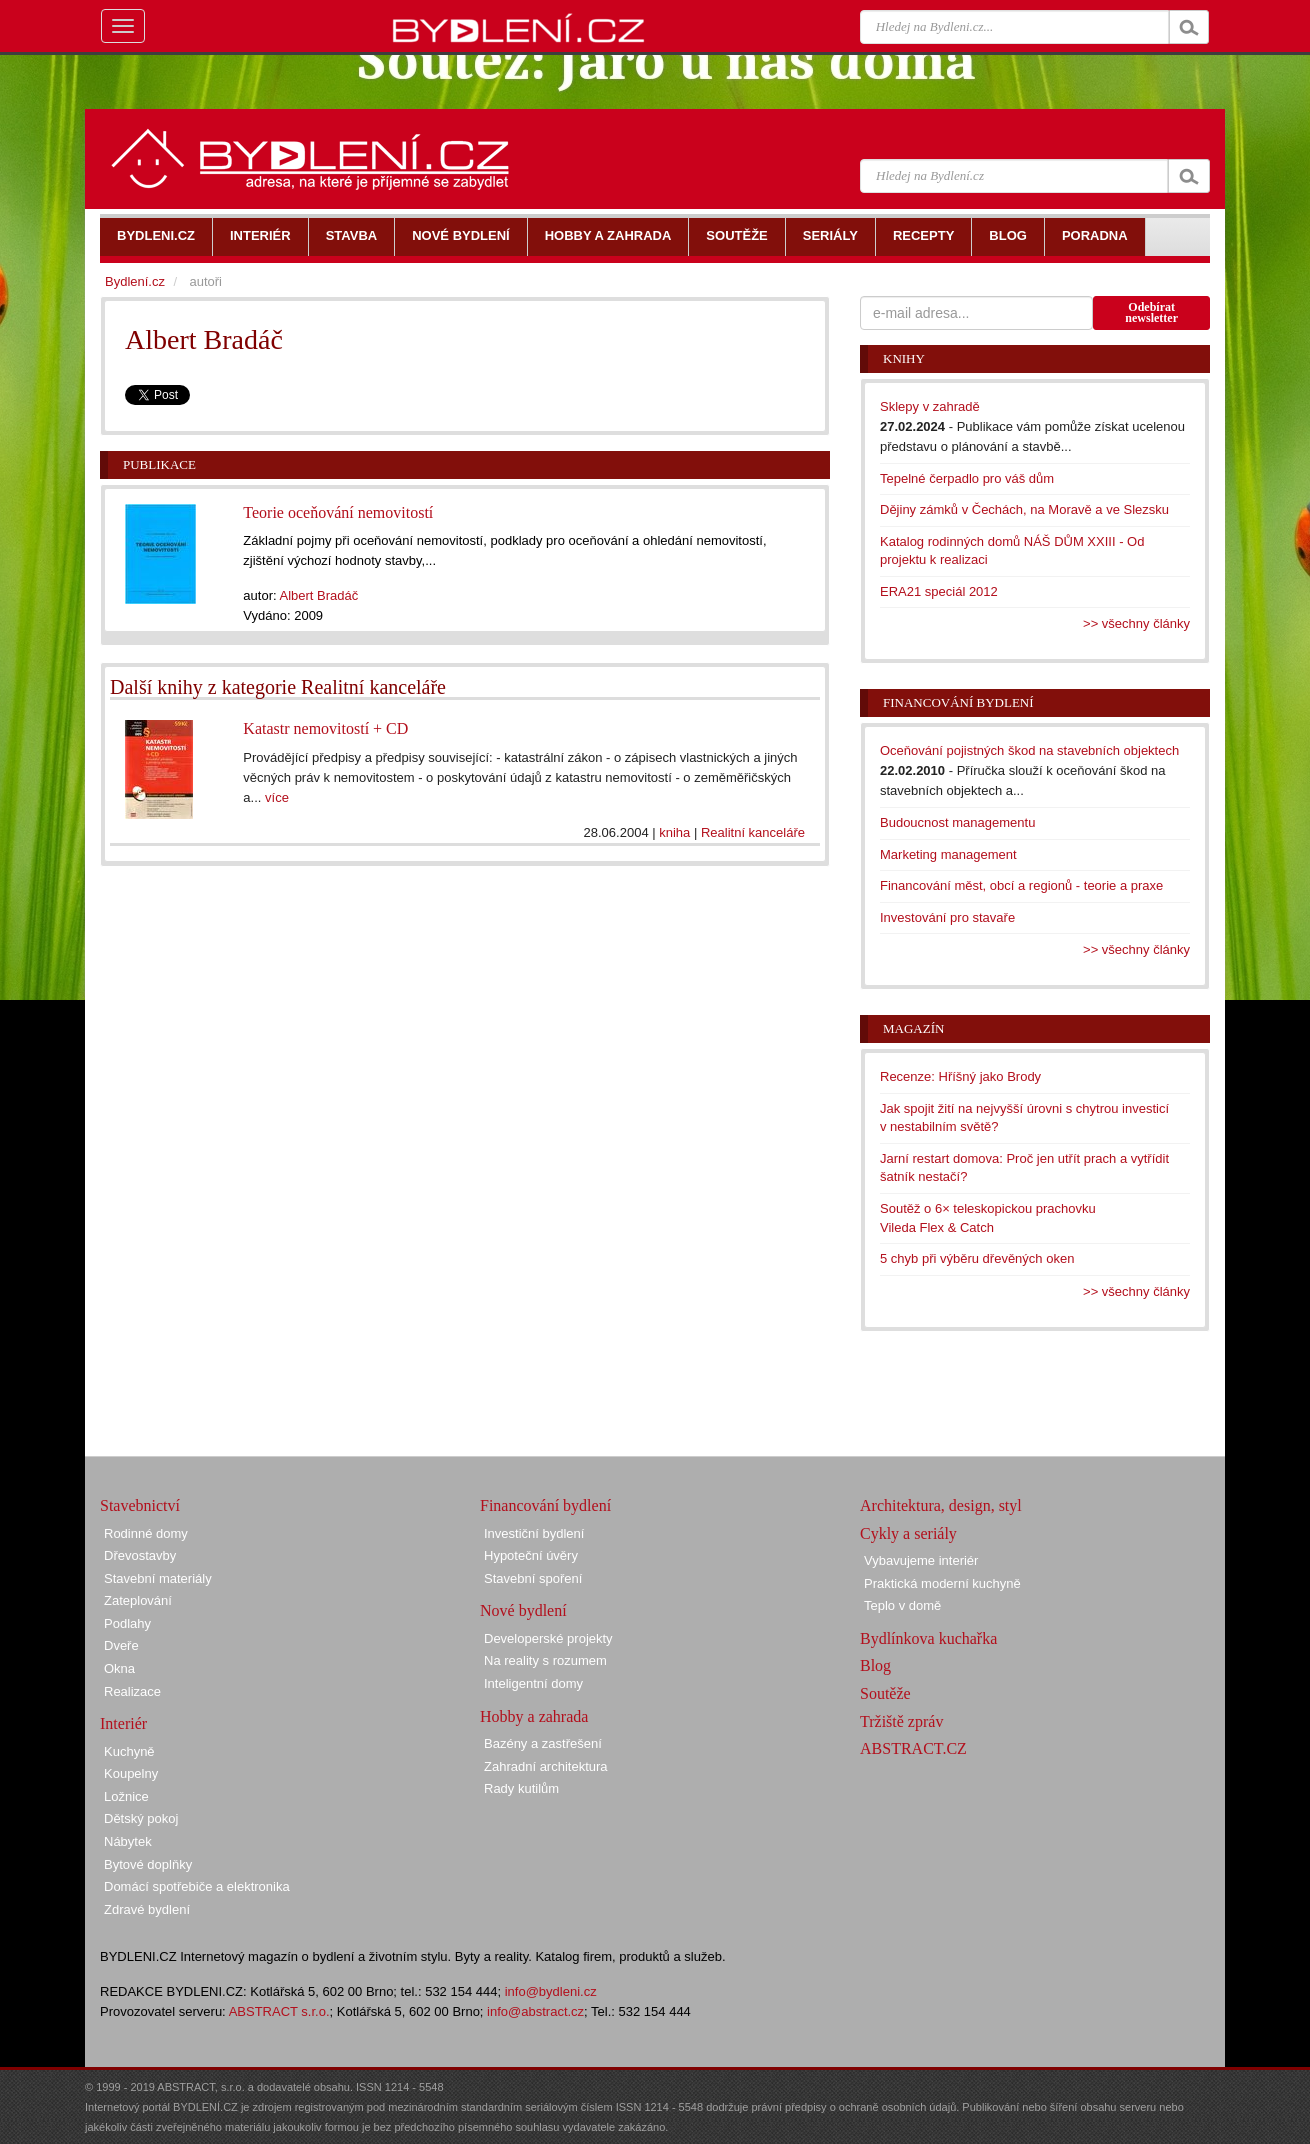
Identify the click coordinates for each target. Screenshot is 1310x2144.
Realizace (132, 1691)
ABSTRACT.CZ (913, 1748)
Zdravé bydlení (147, 1909)
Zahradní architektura (546, 1766)
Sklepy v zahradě (930, 406)
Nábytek (128, 1841)
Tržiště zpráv (901, 1721)
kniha (674, 832)
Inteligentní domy (533, 1683)
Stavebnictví (140, 1505)
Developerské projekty (548, 1638)
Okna (119, 1668)
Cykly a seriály (908, 1533)
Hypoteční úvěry (531, 1555)
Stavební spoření (533, 1578)
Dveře (121, 1645)
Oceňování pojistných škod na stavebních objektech (1029, 750)
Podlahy (127, 1623)
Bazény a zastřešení (543, 1743)
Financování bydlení (958, 702)
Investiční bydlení (534, 1533)
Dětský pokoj (141, 1818)
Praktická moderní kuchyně (942, 1583)
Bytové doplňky (148, 1864)
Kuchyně (129, 1751)
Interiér (123, 1723)
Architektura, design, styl (941, 1505)
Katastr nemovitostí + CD (325, 728)
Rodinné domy (146, 1533)
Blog (875, 1665)
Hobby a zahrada (534, 1716)
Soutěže (885, 1693)
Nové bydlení (523, 1610)
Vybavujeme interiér (921, 1560)
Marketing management (948, 854)
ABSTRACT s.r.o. (279, 2011)
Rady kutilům (521, 1788)
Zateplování (138, 1600)
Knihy (904, 358)
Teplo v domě (902, 1605)
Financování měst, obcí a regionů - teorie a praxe (1021, 885)
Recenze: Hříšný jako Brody (960, 1076)
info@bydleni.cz (551, 1991)
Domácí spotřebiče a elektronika (197, 1886)
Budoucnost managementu (957, 822)
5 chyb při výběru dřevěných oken (977, 1258)
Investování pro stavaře (947, 917)
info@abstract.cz (535, 2011)
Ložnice (126, 1796)
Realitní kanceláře (753, 832)
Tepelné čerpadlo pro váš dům (967, 478)
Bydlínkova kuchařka (928, 1638)
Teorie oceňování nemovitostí (338, 512)
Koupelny (131, 1773)
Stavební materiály (158, 1578)
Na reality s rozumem (545, 1660)
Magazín (913, 1028)
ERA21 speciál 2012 (939, 591)
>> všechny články (1136, 623)
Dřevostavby (140, 1555)
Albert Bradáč (318, 595)
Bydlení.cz (135, 281)
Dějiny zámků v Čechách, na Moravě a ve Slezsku (1024, 509)
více (277, 797)
